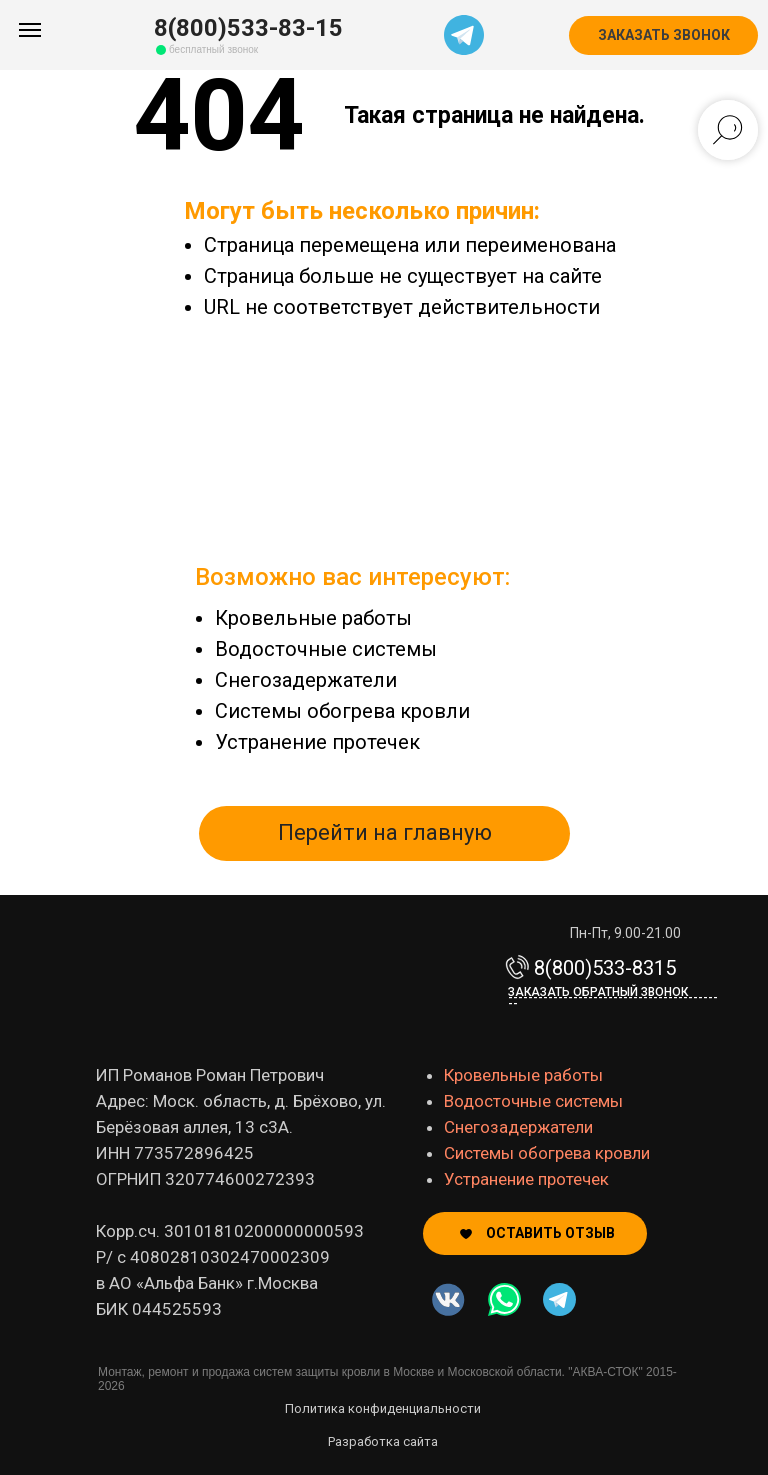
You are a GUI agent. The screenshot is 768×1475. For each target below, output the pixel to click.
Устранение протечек (317, 742)
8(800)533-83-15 (248, 28)
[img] (504, 1299)
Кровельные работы (313, 618)
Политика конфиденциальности (383, 1408)
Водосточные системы (326, 649)
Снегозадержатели (306, 680)
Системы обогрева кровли (342, 711)
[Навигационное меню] (30, 30)
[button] (663, 35)
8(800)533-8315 (605, 968)
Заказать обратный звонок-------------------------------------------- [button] (613, 998)
